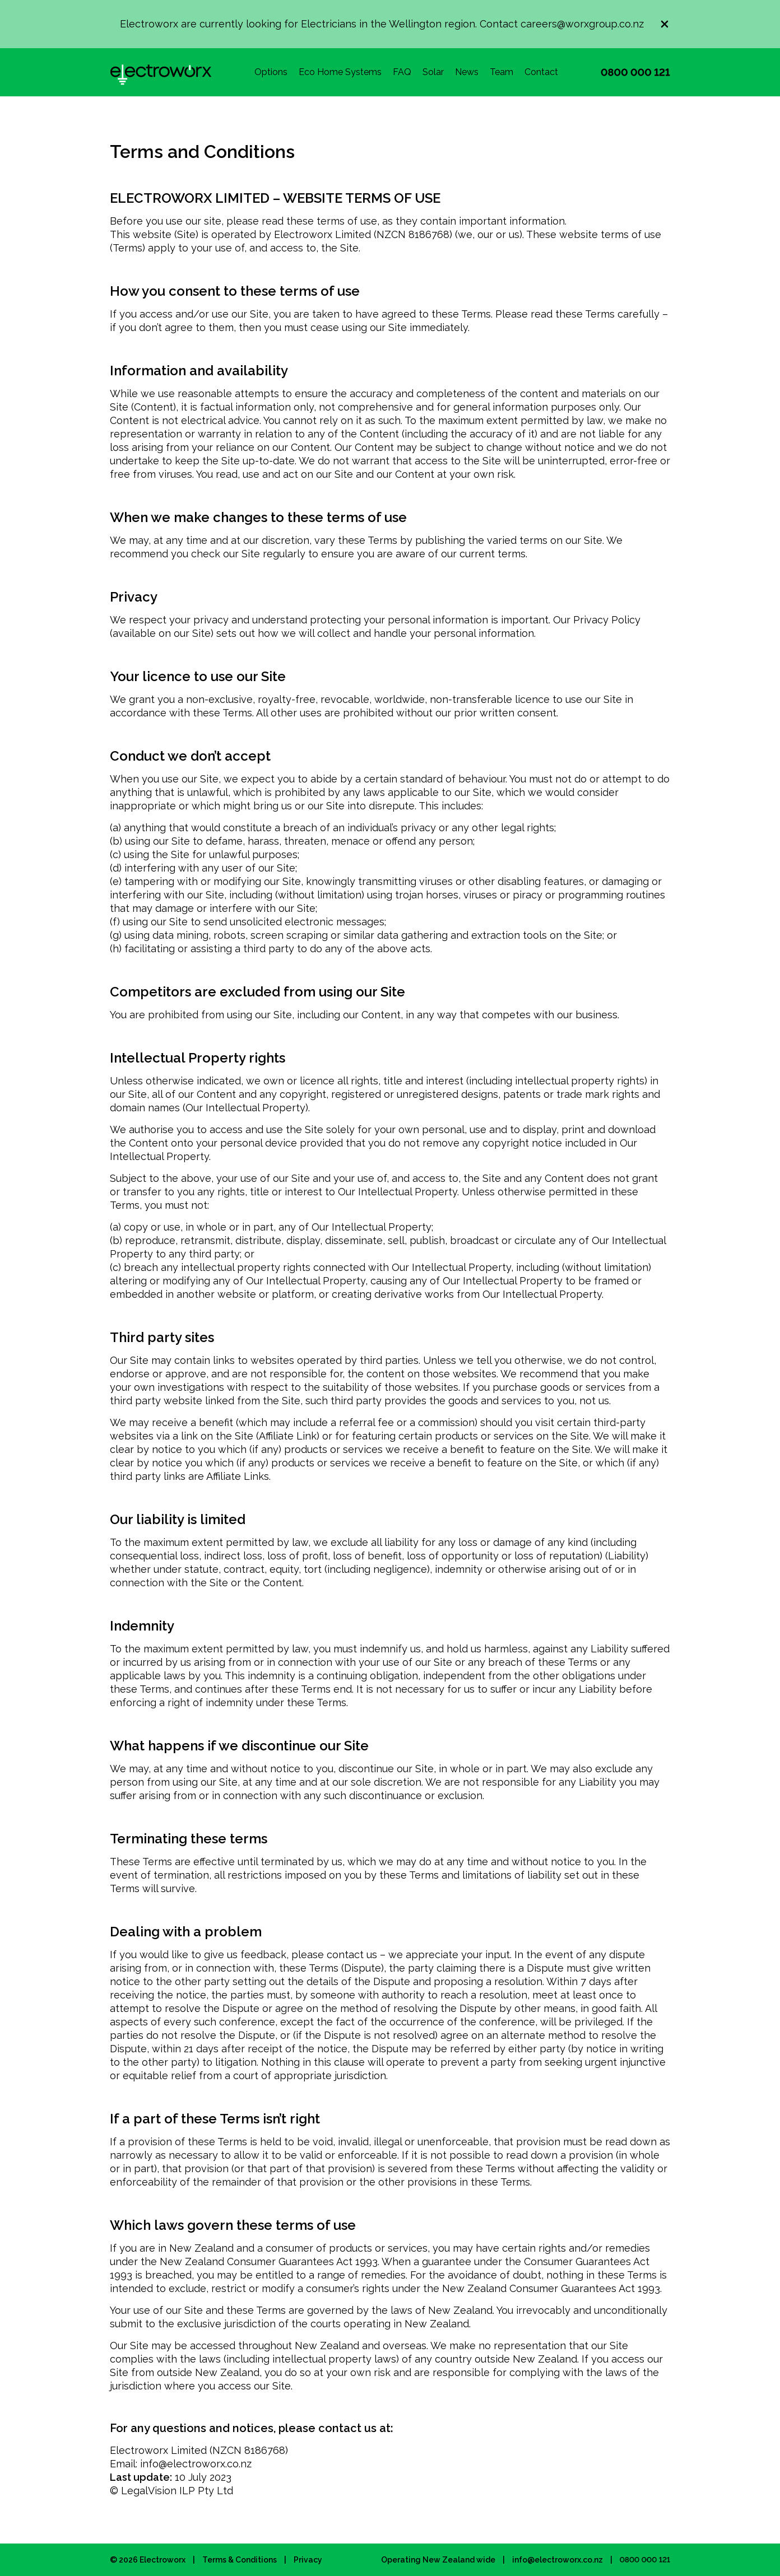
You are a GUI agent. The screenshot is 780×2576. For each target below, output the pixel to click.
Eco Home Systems (340, 72)
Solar (433, 72)
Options (270, 72)
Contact (541, 72)
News (467, 72)
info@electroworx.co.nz (557, 2559)
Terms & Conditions (239, 2559)
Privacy (308, 2559)
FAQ (402, 72)
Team (501, 72)
